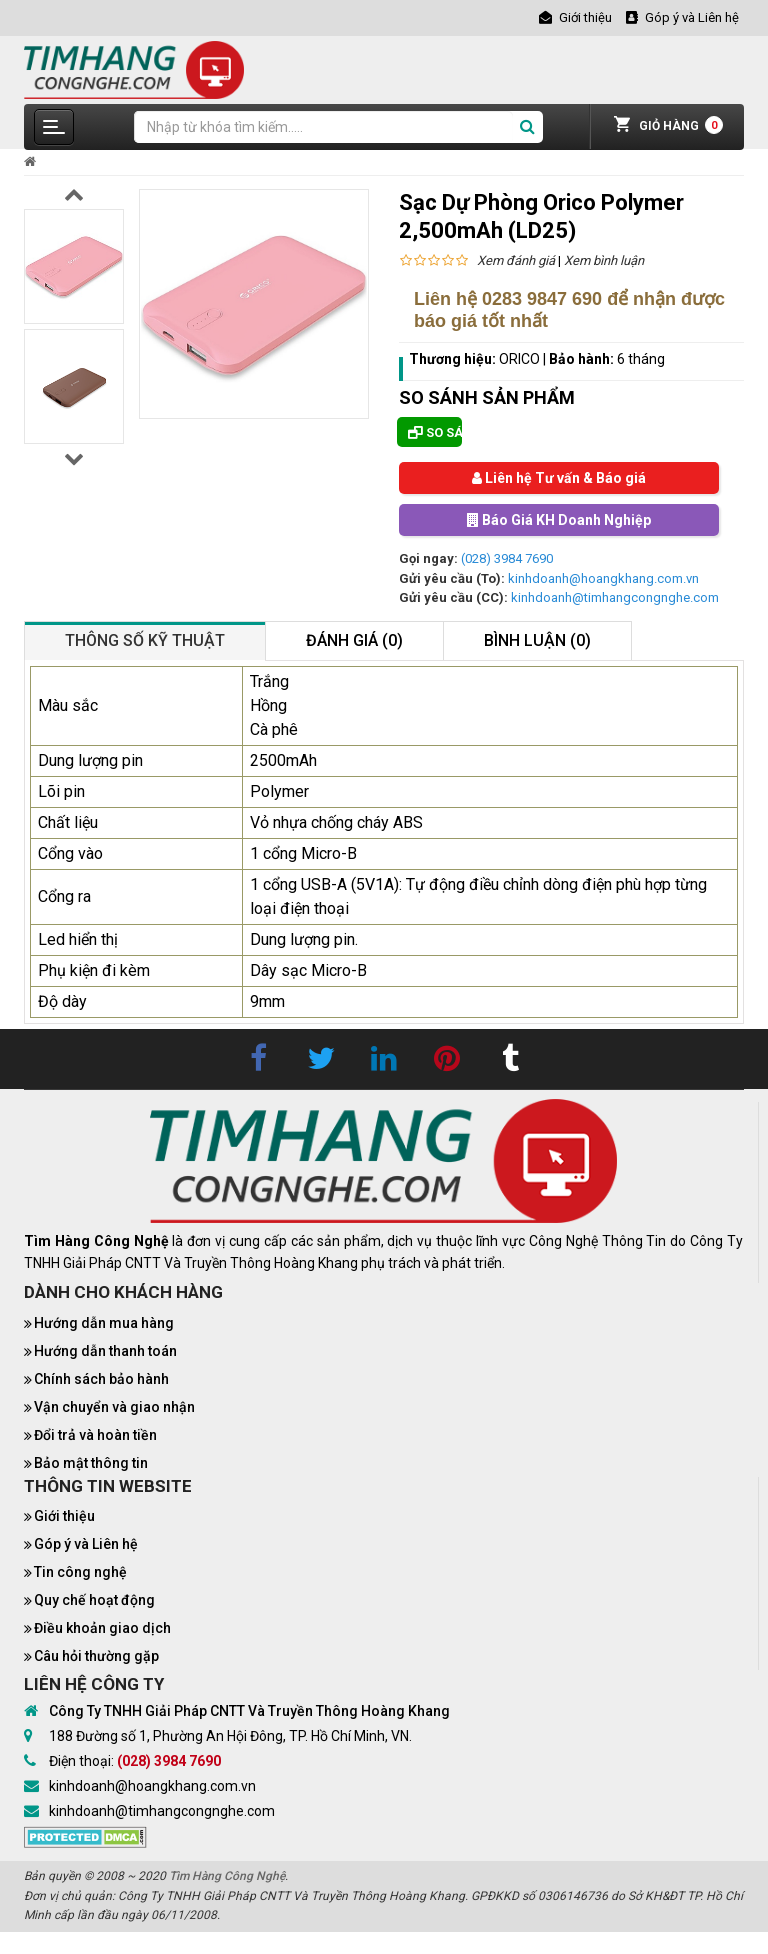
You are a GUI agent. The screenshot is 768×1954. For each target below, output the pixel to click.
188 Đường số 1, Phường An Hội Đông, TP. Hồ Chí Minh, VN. (230, 1736)
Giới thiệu (64, 1516)
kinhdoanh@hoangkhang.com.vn (603, 578)
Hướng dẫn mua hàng (104, 1323)
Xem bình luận (604, 260)
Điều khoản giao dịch (102, 1628)
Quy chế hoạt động (94, 1600)
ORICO (519, 359)
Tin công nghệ (80, 1572)
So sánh (435, 432)
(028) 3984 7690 (507, 558)
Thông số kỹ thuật (145, 640)
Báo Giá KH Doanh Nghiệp (559, 520)
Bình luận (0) (537, 640)
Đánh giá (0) (354, 640)
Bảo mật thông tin (91, 1463)
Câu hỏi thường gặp (96, 1656)
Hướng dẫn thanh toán (105, 1351)
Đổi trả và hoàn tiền (95, 1435)
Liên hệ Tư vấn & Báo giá (559, 478)
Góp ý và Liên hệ (86, 1544)
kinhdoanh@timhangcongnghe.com (615, 597)
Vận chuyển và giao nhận (114, 1407)
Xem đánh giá (516, 260)
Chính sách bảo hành (101, 1379)
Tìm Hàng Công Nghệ (227, 1876)
